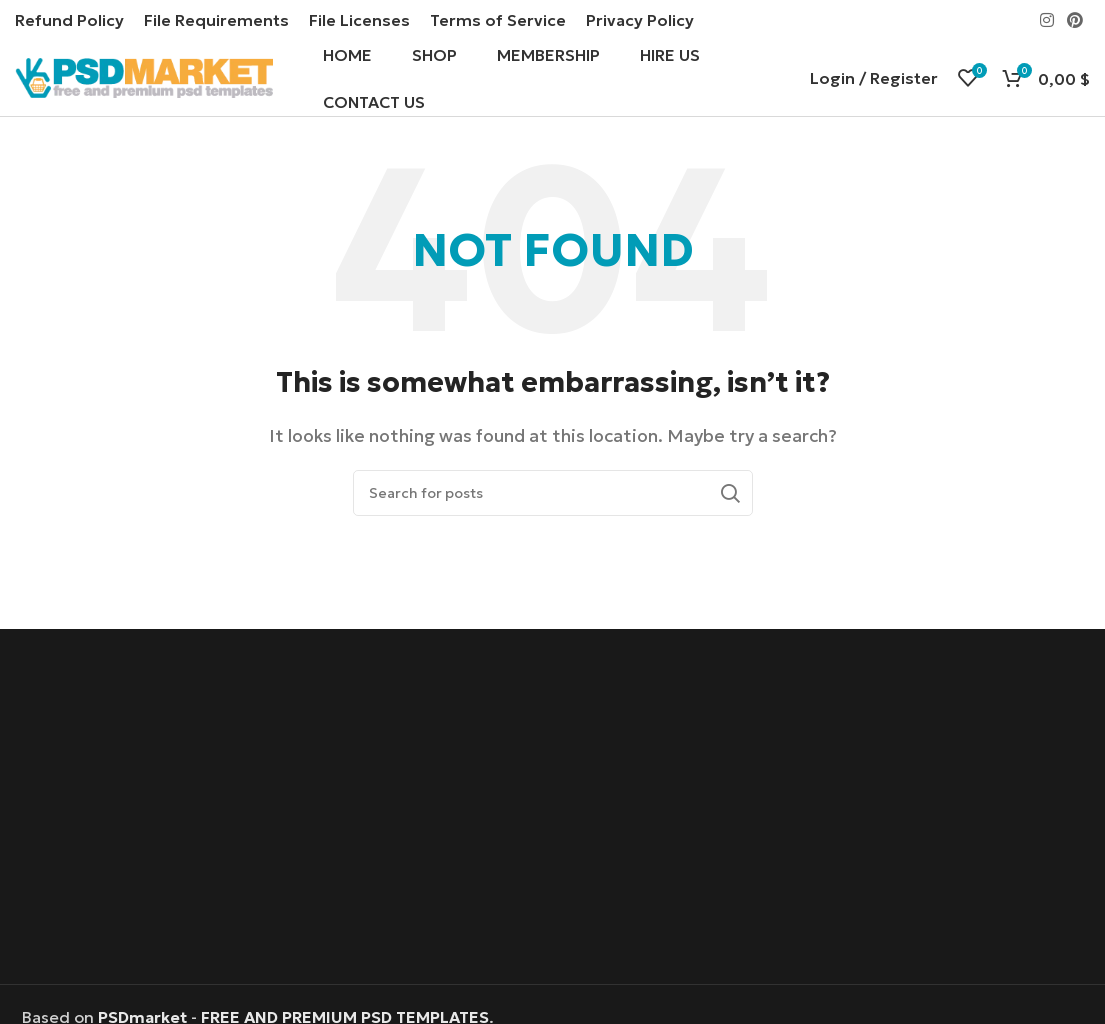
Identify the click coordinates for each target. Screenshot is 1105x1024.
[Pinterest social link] (1075, 20)
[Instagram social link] (1046, 20)
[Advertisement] (552, 813)
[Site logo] (144, 78)
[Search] (553, 497)
